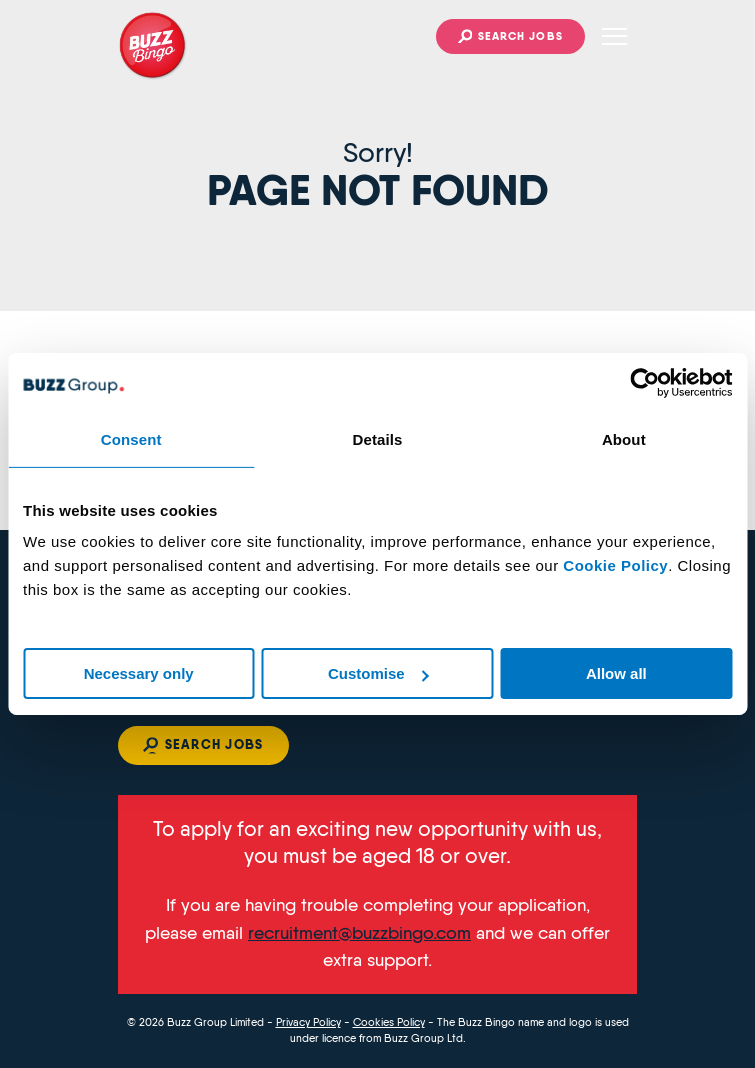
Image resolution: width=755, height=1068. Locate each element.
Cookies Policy (389, 1022)
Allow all (616, 673)
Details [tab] (378, 439)
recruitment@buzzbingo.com (359, 933)
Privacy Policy (308, 1022)
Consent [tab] (131, 439)
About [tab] (624, 439)
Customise (378, 673)
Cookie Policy (615, 565)
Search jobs (520, 36)
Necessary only (139, 673)
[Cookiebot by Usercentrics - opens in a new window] (644, 383)
